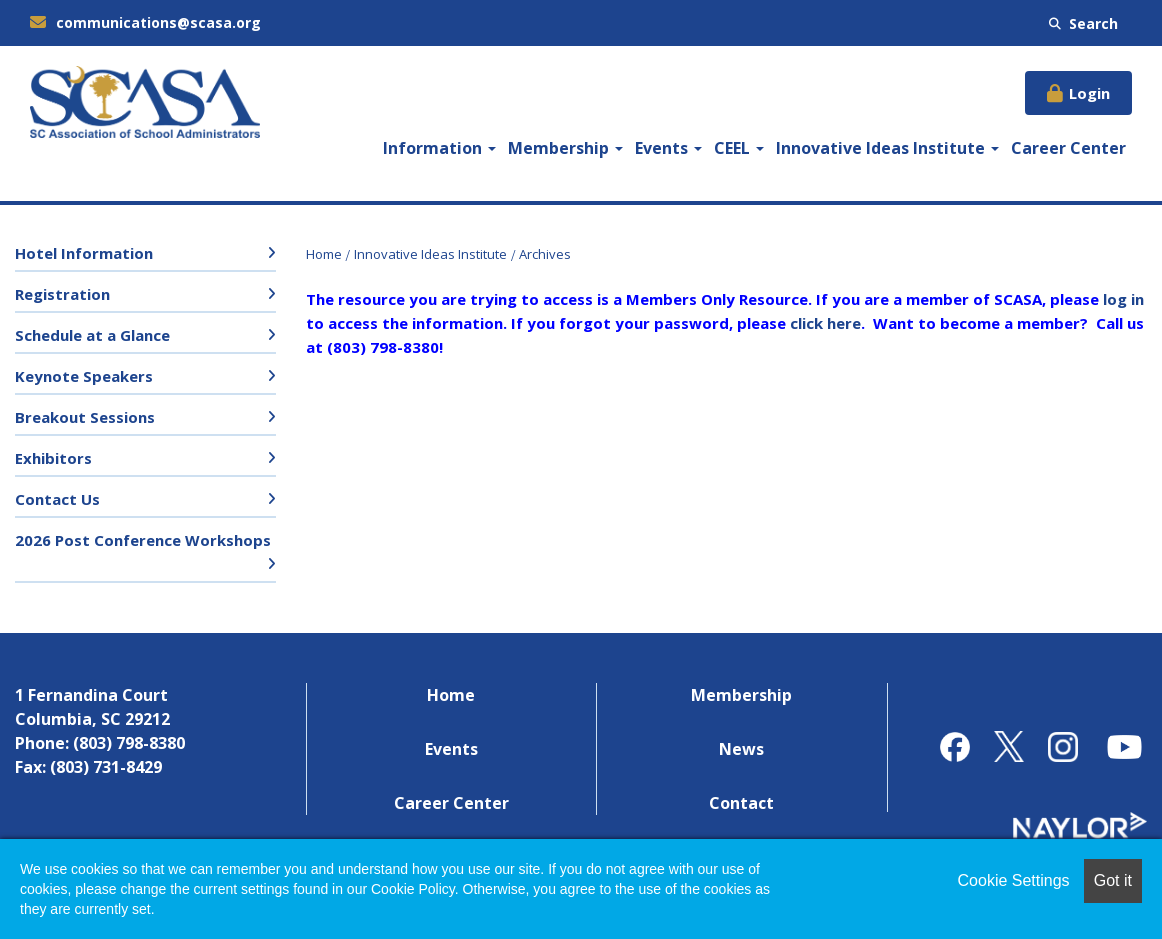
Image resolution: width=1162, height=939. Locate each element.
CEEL (739, 148)
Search (1083, 23)
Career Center (1068, 148)
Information (439, 148)
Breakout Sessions (85, 417)
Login (1089, 93)
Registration (62, 294)
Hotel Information (84, 253)
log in (1123, 299)
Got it (1113, 880)
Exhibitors (53, 458)
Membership (565, 148)
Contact (741, 803)
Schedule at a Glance (92, 335)
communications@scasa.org (145, 22)
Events (668, 148)
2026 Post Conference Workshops (143, 540)
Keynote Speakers (84, 376)
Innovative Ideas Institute (887, 148)
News (741, 749)
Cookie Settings (1014, 880)
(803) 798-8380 (129, 743)
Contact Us (57, 499)
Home (324, 254)
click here (825, 323)
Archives (545, 254)
